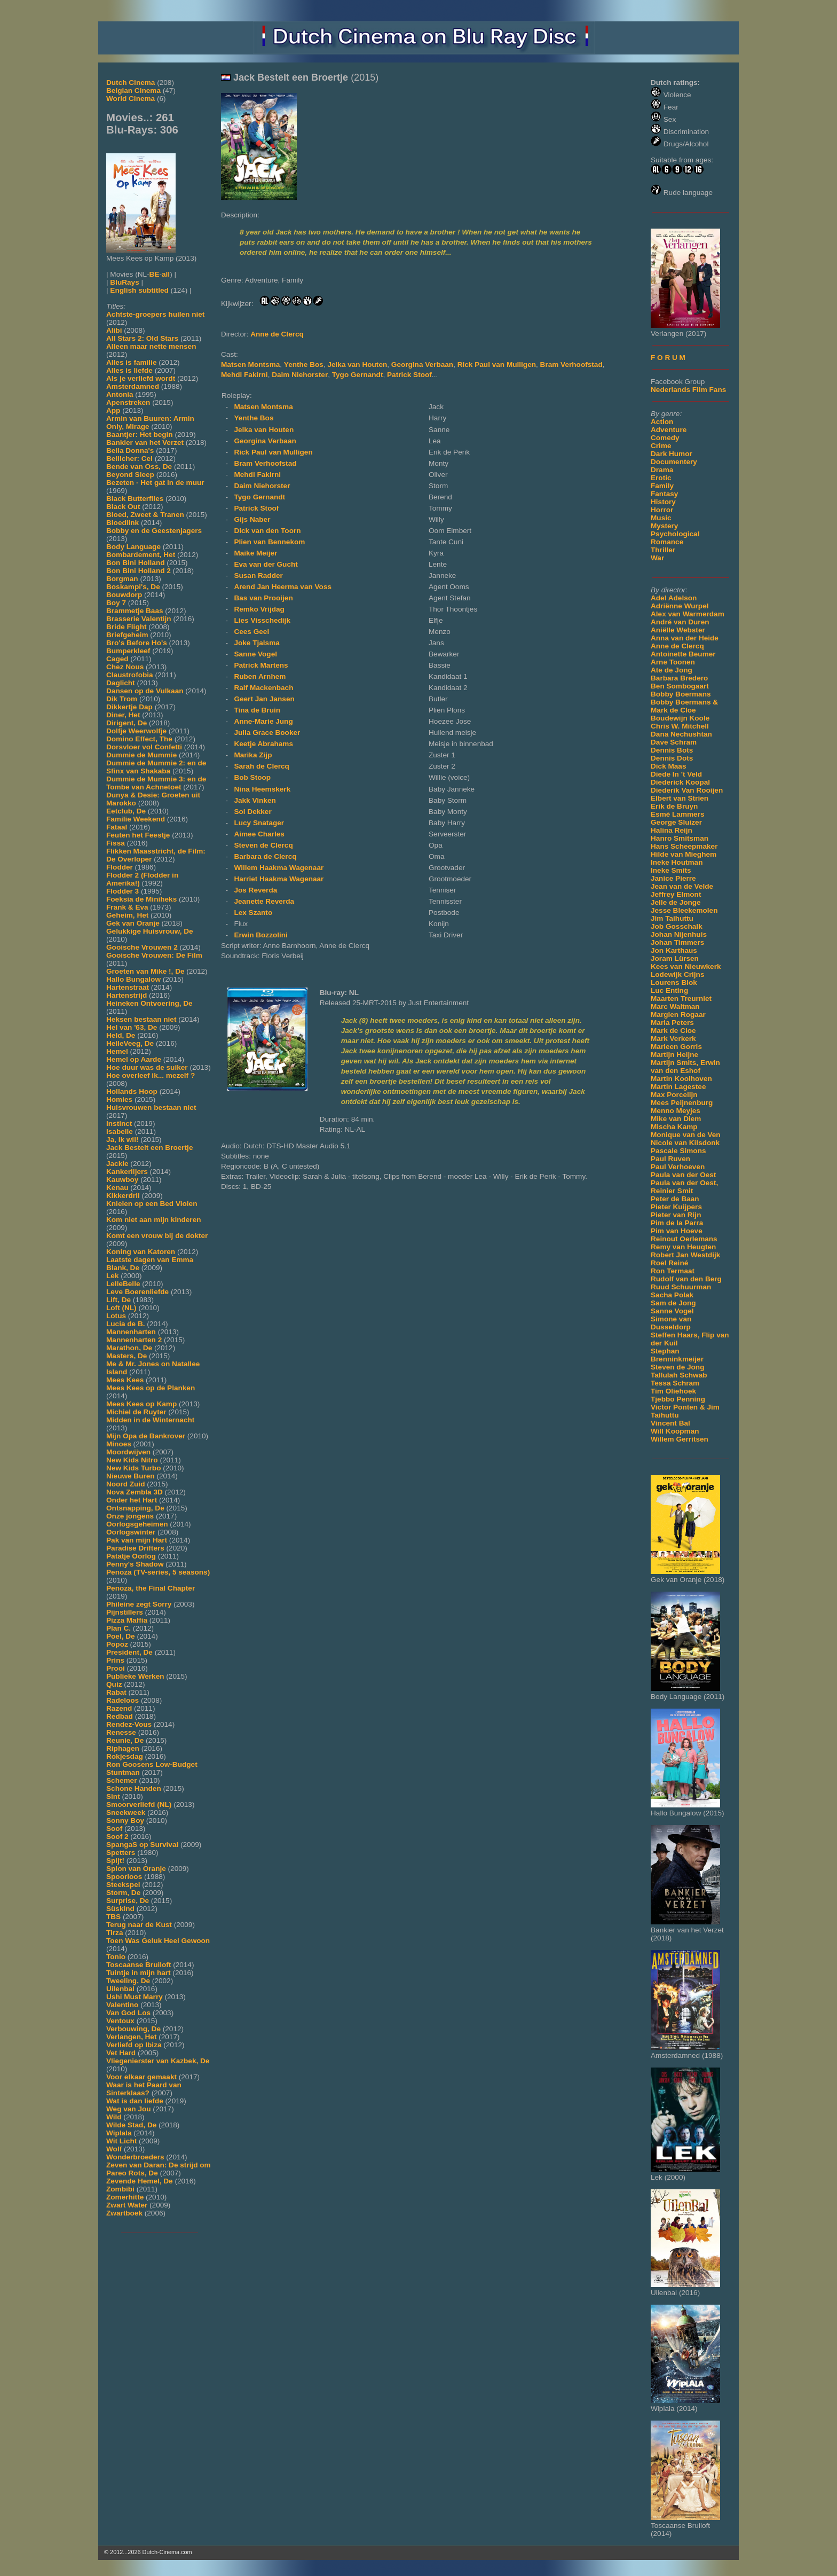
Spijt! (115, 1861)
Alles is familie (131, 362)
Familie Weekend (135, 819)
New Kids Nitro (132, 1460)
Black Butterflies (134, 499)
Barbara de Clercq (265, 856)
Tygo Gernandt (357, 375)
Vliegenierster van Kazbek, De (157, 2061)
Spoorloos (124, 1877)
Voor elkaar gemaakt (141, 2077)
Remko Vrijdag (259, 609)
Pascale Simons (678, 1151)
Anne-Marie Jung (263, 721)
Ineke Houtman (676, 862)
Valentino (122, 2005)
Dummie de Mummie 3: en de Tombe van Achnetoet (156, 783)
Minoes (118, 1444)
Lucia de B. (125, 1324)
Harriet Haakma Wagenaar (278, 879)
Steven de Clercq (263, 845)
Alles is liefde (129, 370)
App (113, 410)
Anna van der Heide (684, 638)
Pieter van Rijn (676, 1215)
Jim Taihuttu (672, 918)
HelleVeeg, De (130, 1043)
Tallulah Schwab (679, 1375)
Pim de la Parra (677, 1223)
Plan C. (118, 1628)
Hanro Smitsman (679, 838)
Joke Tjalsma (256, 643)
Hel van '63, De (131, 1027)
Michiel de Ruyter (136, 1412)
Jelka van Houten (357, 365)
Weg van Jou (128, 2109)
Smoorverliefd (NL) (138, 1804)
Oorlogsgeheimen (137, 1524)
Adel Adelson (674, 598)
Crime (661, 446)
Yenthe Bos (303, 365)
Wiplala (118, 2133)
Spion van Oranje (136, 1869)
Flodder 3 (122, 891)
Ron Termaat (672, 1271)
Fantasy (664, 494)
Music (661, 518)
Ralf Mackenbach (263, 688)
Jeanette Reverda (264, 901)
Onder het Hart (131, 1500)
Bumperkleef (128, 651)
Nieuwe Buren (130, 1476)
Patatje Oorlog (131, 1556)
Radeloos (122, 1700)
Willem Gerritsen (679, 1439)
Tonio (115, 1957)
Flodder (119, 867)
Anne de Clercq (677, 646)
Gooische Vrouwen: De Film (154, 955)
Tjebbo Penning (678, 1399)
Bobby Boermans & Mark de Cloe (684, 706)
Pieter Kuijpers (676, 1207)
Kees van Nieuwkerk (686, 966)
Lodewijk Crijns (677, 974)
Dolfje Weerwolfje (136, 731)
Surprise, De (127, 1901)
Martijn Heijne (674, 1055)
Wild (114, 2117)
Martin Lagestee (678, 1087)
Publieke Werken (135, 1676)
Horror (662, 510)
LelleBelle (123, 1284)
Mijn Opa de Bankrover (145, 1436)
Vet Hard (121, 2053)
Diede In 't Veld (676, 774)
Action (662, 422)
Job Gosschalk (676, 926)
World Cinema (130, 99)
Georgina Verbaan (422, 365)
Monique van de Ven (686, 1135)
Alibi (114, 330)
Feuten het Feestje (138, 835)
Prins (115, 1660)
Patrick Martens (261, 665)
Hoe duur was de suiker (147, 1067)
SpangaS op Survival (142, 1845)
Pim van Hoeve (676, 1231)
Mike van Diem (676, 1119)
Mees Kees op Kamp (141, 1404)
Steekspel (123, 1885)
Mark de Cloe (673, 1031)
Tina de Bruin (257, 710)
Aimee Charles (259, 834)
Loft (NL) (121, 1308)
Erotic (661, 478)
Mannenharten (131, 1332)
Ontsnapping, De (135, 1508)
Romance (667, 542)
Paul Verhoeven (678, 1167)
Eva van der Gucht (265, 564)
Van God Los (128, 2013)
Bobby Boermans (681, 694)
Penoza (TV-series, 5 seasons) (158, 1572)
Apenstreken (128, 402)
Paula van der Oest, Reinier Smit (684, 1187)
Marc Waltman (675, 1007)
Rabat (116, 1692)
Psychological (675, 534)
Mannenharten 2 (134, 1340)
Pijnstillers (124, 1612)
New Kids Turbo (133, 1468)
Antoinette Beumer (683, 654)
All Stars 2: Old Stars (142, 338)
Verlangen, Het (131, 2037)
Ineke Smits (671, 870)
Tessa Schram (675, 1383)
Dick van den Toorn (267, 531)
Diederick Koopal (680, 782)
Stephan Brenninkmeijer (677, 1355)
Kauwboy (122, 1180)
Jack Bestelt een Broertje (149, 1148)
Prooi (115, 1668)
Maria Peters (672, 1023)
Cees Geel (251, 632)
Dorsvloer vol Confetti (144, 747)
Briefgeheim (127, 635)
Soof (114, 1829)
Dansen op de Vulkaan (145, 691)
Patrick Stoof (409, 375)
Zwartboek (124, 2213)
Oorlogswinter (130, 1532)
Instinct (119, 1123)
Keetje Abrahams (263, 744)
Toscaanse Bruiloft (138, 1965)
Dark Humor (671, 454)
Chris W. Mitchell (680, 726)
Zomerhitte (125, 2197)
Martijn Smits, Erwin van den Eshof (685, 1067)
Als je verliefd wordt (140, 378)
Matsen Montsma (250, 365)
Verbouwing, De (133, 2029)
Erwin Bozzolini (260, 935)
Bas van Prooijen (263, 598)
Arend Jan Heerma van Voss (282, 587)
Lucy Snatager (259, 823)
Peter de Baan (675, 1199)
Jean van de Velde (682, 886)
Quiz (114, 1684)
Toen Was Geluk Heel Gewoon (158, 1941)
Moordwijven (128, 1452)
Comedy (665, 438)
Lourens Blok (674, 982)
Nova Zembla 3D (134, 1492)
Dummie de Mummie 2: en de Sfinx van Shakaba (156, 767)
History (663, 502)
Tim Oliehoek (673, 1391)
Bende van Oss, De (139, 467)
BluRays (124, 282)
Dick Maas (668, 766)
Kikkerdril (123, 1196)
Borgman (122, 579)
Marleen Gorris (676, 1047)
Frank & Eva (127, 907)
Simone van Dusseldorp (671, 1323)
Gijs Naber (252, 519)
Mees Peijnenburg (682, 1103)
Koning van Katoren (140, 1252)
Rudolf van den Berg (686, 1279)
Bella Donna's (130, 451)
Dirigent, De (126, 723)
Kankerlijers (127, 1172)
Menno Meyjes (675, 1111)
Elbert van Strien (679, 798)
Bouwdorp (124, 595)
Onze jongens (130, 1516)
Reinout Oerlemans (684, 1239)
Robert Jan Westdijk (685, 1255)
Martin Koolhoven (681, 1079)
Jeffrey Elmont (676, 894)
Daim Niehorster (300, 375)
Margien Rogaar (678, 1015)
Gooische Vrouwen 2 (142, 947)
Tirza (114, 1933)
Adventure (668, 430)
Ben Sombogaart (680, 686)
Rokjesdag (124, 1756)
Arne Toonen (673, 662)
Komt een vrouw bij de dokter (157, 1236)
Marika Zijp (253, 755)
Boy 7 (116, 603)
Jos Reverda (255, 890)
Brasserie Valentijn (138, 619)
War (657, 558)
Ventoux (120, 2021)
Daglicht (120, 683)
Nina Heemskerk (262, 789)
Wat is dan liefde (134, 2101)
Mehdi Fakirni (244, 375)
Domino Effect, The (139, 739)
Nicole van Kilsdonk (685, 1143)
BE (154, 274)
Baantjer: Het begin (139, 434)
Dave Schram (674, 742)
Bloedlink (122, 523)
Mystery (664, 526)
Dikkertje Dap (129, 707)
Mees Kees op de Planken (150, 1388)
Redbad (119, 1716)
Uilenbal (120, 1989)
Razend (119, 1708)
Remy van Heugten (683, 1247)
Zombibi (120, 2189)
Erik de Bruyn (674, 806)
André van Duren (680, 622)
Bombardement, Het (140, 555)
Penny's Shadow (134, 1564)
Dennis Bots (672, 750)
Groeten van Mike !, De (145, 971)
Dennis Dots (672, 758)
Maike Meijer (255, 553)
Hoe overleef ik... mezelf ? (150, 1075)
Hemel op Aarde (133, 1059)
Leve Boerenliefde (137, 1292)
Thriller (663, 550)
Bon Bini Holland (135, 563)
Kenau (117, 1188)
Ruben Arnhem (260, 676)
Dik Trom (121, 699)
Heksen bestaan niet (141, 1019)
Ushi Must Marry (134, 1997)
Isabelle (119, 1132)
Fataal (116, 827)
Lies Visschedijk (262, 620)
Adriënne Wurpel (680, 606)
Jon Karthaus (674, 950)
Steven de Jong (677, 1367)
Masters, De (126, 1356)
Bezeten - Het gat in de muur (155, 483)
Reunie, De (125, 1740)
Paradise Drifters (135, 1548)
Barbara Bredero (679, 678)
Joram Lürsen (675, 958)
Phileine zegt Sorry (138, 1604)
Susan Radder (258, 575)
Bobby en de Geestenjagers (154, 531)
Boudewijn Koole (680, 718)
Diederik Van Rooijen (687, 790)
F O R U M (668, 358)
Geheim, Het (127, 915)
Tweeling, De (128, 1981)
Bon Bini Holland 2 (138, 571)
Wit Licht (121, 2141)
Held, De (120, 1035)
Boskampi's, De (133, 587)
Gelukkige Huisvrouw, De (149, 931)
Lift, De (118, 1300)
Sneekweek (125, 1812)
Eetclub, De (126, 811)
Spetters (120, 1853)
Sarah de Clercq (261, 766)
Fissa (115, 843)
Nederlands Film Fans (688, 390)
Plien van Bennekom (269, 542)
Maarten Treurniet (681, 999)
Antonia (119, 394)
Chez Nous (125, 667)
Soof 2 (117, 1837)
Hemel (117, 1051)
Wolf (114, 2149)
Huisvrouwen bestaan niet (151, 1107)
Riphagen (122, 1748)
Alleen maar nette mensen (151, 346)
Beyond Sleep (130, 475)
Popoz (117, 1644)
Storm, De (123, 1893)
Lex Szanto (253, 913)
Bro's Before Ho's (136, 643)
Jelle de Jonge (676, 902)
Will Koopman (675, 1431)
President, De (129, 1652)
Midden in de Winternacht (150, 1420)
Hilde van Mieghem (683, 854)
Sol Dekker (252, 812)
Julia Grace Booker (267, 733)
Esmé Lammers (678, 814)
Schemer (121, 1780)
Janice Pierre (673, 878)
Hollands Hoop (131, 1091)
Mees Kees (125, 1380)
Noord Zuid (125, 1484)
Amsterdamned (132, 386)
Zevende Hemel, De (139, 2181)
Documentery (674, 462)
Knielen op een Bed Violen (151, 1204)
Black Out (123, 507)
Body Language (133, 547)
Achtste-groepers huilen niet (155, 314)
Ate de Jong (671, 670)
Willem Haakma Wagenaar (278, 868)
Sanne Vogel (672, 1311)
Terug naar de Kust (139, 1925)
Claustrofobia (129, 675)
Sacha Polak (672, 1295)
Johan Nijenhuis (679, 934)
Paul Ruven (670, 1159)
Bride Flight (126, 627)
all (166, 274)
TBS (113, 1917)
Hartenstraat (127, 987)
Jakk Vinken (254, 800)
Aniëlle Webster (678, 630)
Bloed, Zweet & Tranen (145, 515)
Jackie (117, 1164)
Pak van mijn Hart (136, 1540)
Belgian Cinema (133, 91)
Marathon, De (129, 1348)
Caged (117, 659)
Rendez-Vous (129, 1724)
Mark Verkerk (673, 1039)
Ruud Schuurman (681, 1287)
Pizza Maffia (126, 1620)
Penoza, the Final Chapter (150, 1588)
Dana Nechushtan (681, 734)
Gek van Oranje (133, 923)
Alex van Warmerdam (687, 614)
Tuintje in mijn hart (138, 1973)
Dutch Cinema (130, 83)
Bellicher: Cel (129, 459)
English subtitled (139, 290)
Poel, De (120, 1636)
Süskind (120, 1909)
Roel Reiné (669, 1263)
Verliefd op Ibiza (134, 2045)
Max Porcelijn (674, 1095)
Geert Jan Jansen (264, 699)
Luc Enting (669, 990)
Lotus (116, 1316)
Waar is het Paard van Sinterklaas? (143, 2089)
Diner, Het (123, 715)
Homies (119, 1099)
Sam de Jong (673, 1303)
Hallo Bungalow (133, 979)
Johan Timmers (677, 942)
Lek (112, 1276)
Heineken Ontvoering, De (149, 1003)
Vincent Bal (670, 1423)
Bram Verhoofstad (571, 365)
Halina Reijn (671, 830)
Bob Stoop (252, 777)
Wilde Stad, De (131, 2125)
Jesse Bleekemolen (684, 910)
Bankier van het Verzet (145, 443)
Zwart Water (126, 2205)
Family (662, 486)
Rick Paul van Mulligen (496, 365)
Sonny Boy (125, 1820)
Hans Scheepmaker (684, 846)
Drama (662, 470)
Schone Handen (133, 1788)
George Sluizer (676, 822)
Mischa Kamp (674, 1127)
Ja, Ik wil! (122, 1140)
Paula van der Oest (683, 1175)
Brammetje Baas (134, 611)
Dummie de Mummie (141, 755)
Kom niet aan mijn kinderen (153, 1220)
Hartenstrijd (126, 995)
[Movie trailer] (383, 197)
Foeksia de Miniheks (141, 899)
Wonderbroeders (135, 2157)
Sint (113, 1796)
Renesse (121, 1732)
